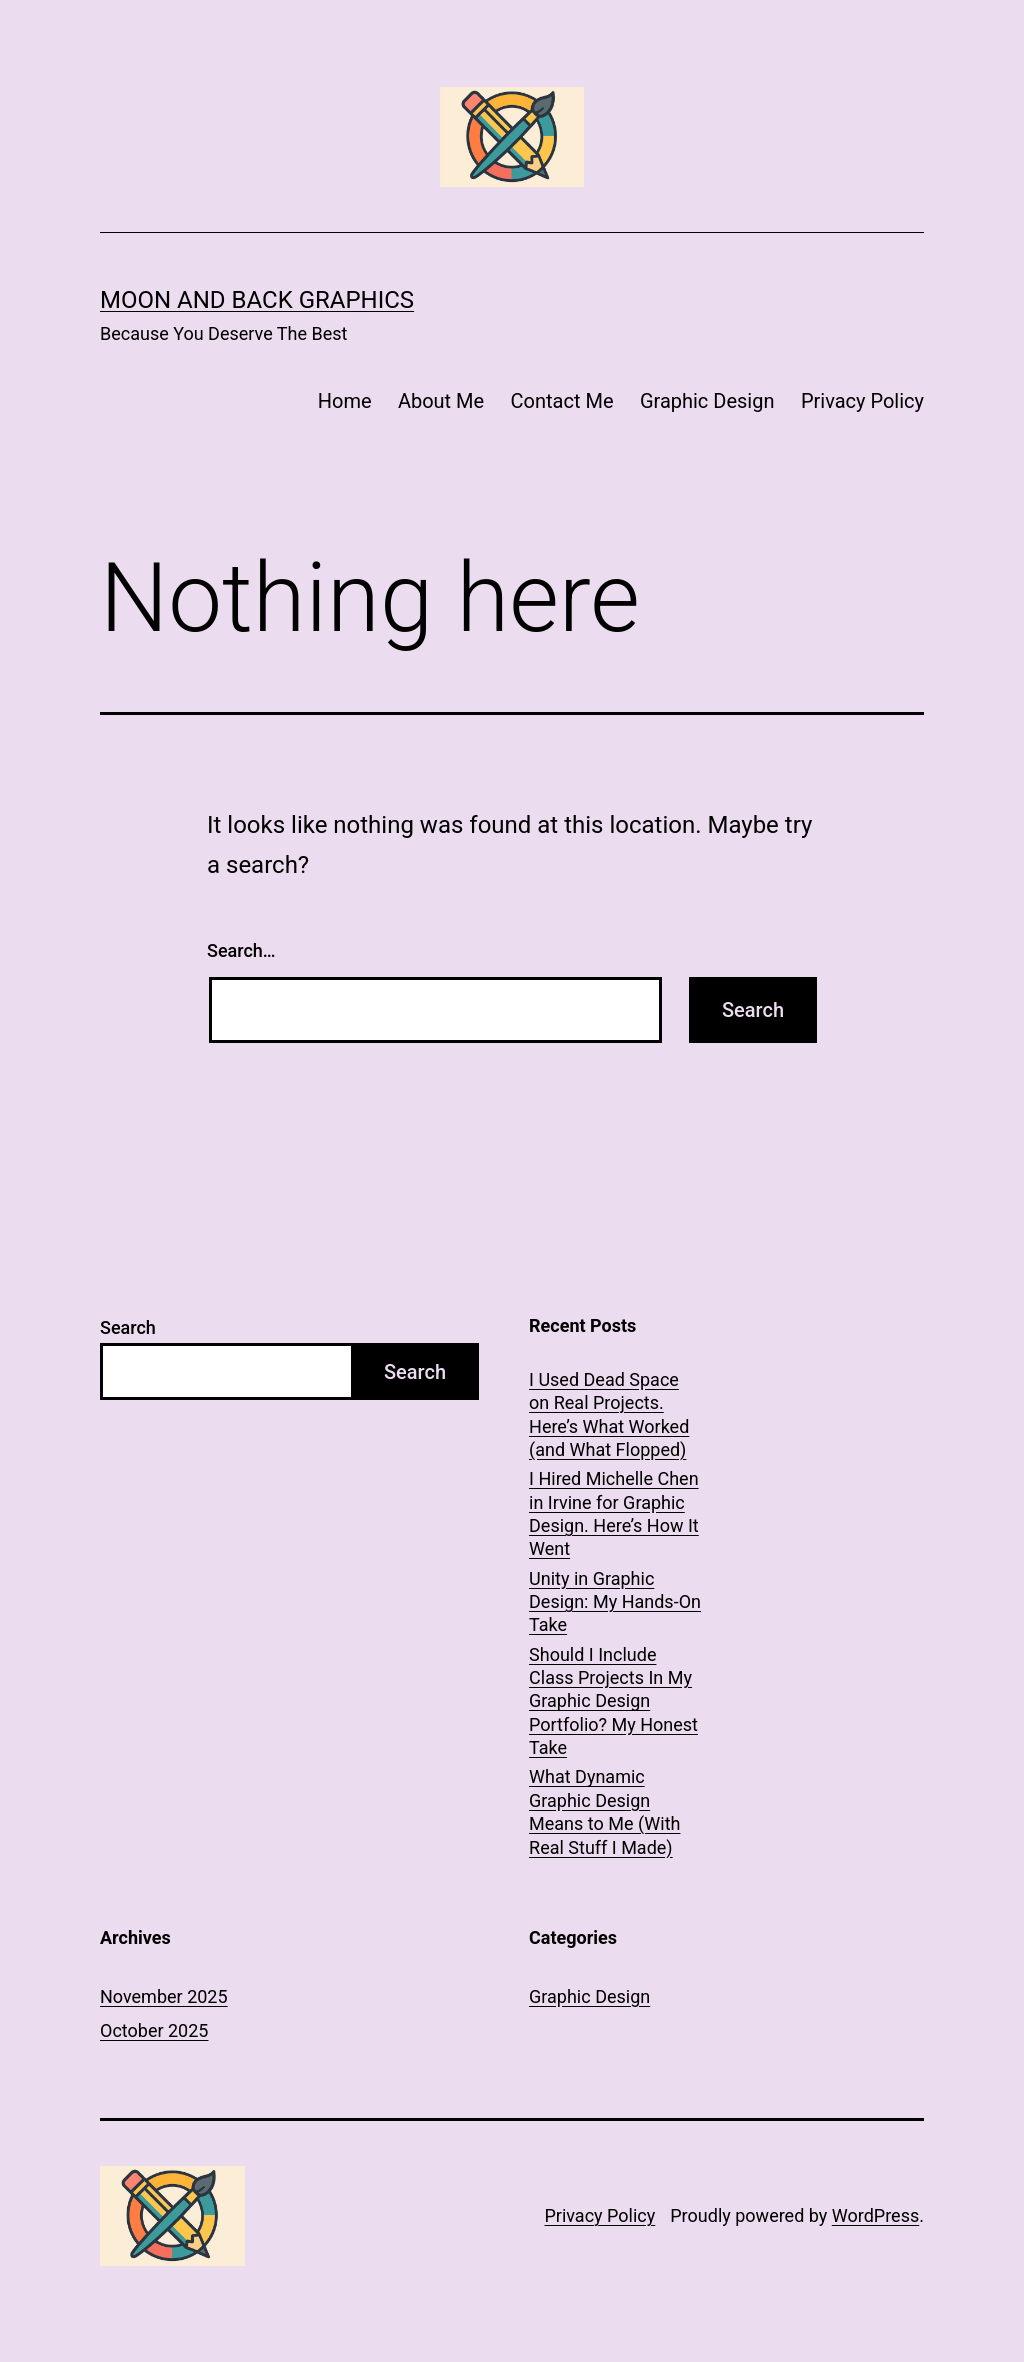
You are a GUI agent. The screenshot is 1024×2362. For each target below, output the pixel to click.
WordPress (875, 2215)
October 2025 (154, 2030)
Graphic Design (707, 401)
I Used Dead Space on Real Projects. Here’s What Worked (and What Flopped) (609, 1414)
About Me (441, 401)
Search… (241, 950)
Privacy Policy (862, 401)
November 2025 (164, 1996)
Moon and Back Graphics (257, 300)
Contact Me (562, 401)
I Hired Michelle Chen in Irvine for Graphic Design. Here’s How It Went (614, 1513)
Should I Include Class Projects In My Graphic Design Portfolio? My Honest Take (613, 1701)
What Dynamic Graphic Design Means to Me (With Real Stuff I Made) (604, 1811)
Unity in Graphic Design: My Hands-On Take (615, 1602)
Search (128, 1327)
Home (345, 401)
